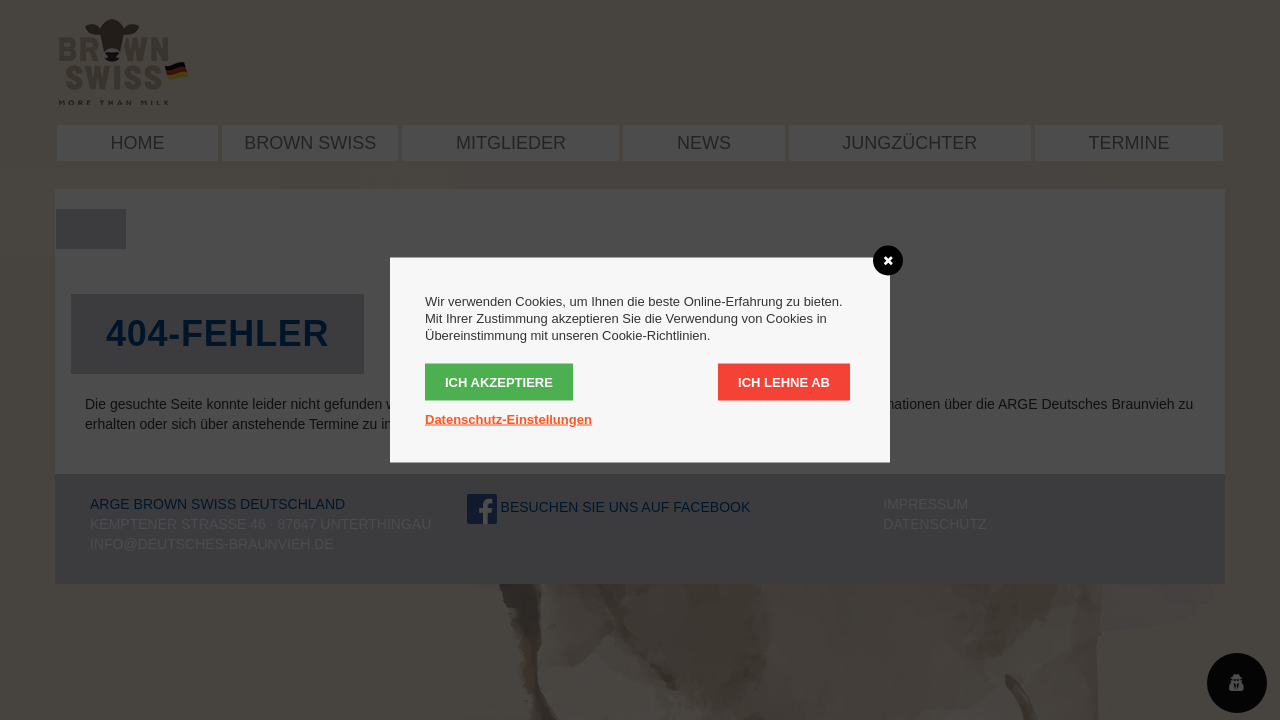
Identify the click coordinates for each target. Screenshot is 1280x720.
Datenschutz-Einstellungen (508, 419)
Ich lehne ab (784, 382)
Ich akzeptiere (499, 382)
